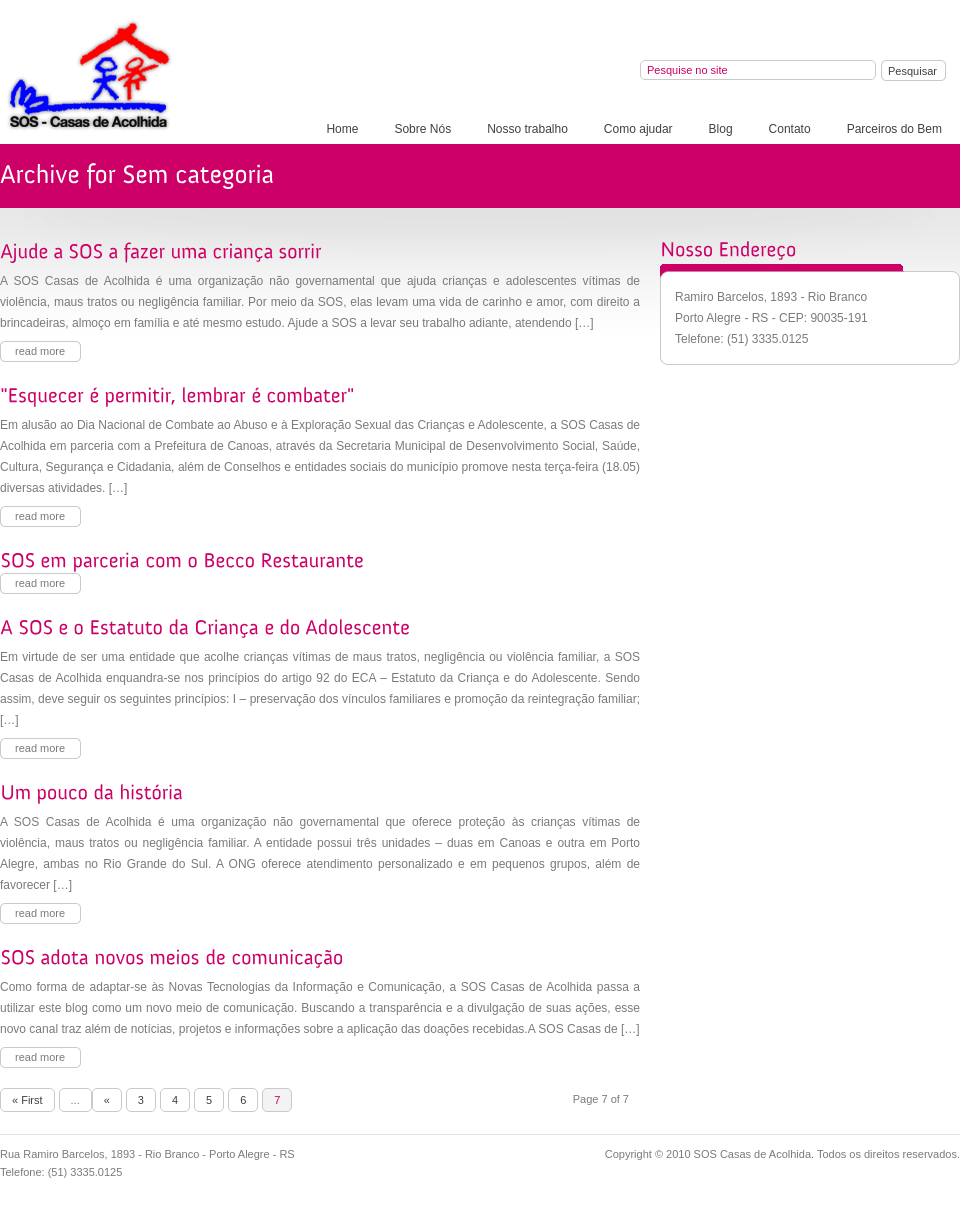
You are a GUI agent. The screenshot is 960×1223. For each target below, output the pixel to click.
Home (342, 129)
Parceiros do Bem (894, 129)
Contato (790, 129)
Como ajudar (638, 129)
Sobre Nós (422, 129)
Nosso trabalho (527, 129)
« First (27, 1100)
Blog (721, 129)
